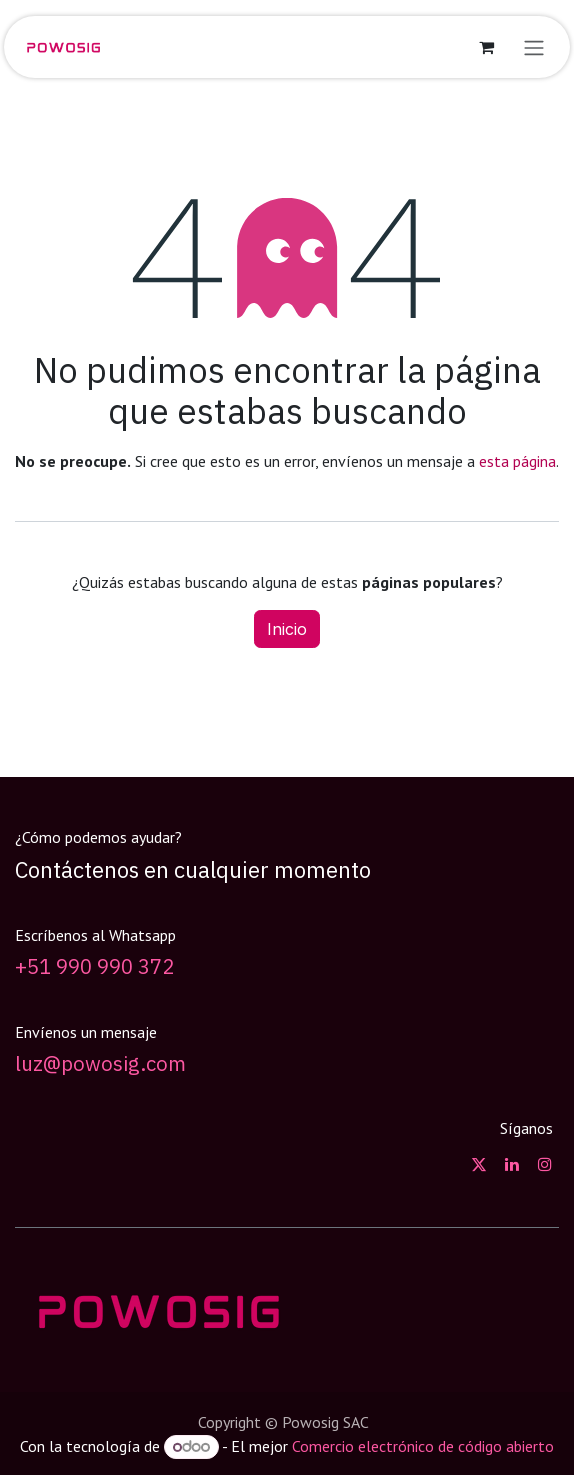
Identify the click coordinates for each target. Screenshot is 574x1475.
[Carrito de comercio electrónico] (486, 47)
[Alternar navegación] (534, 47)
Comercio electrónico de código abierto (423, 1446)
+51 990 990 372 (94, 966)
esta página (517, 461)
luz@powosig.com (100, 1063)
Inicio (287, 629)
